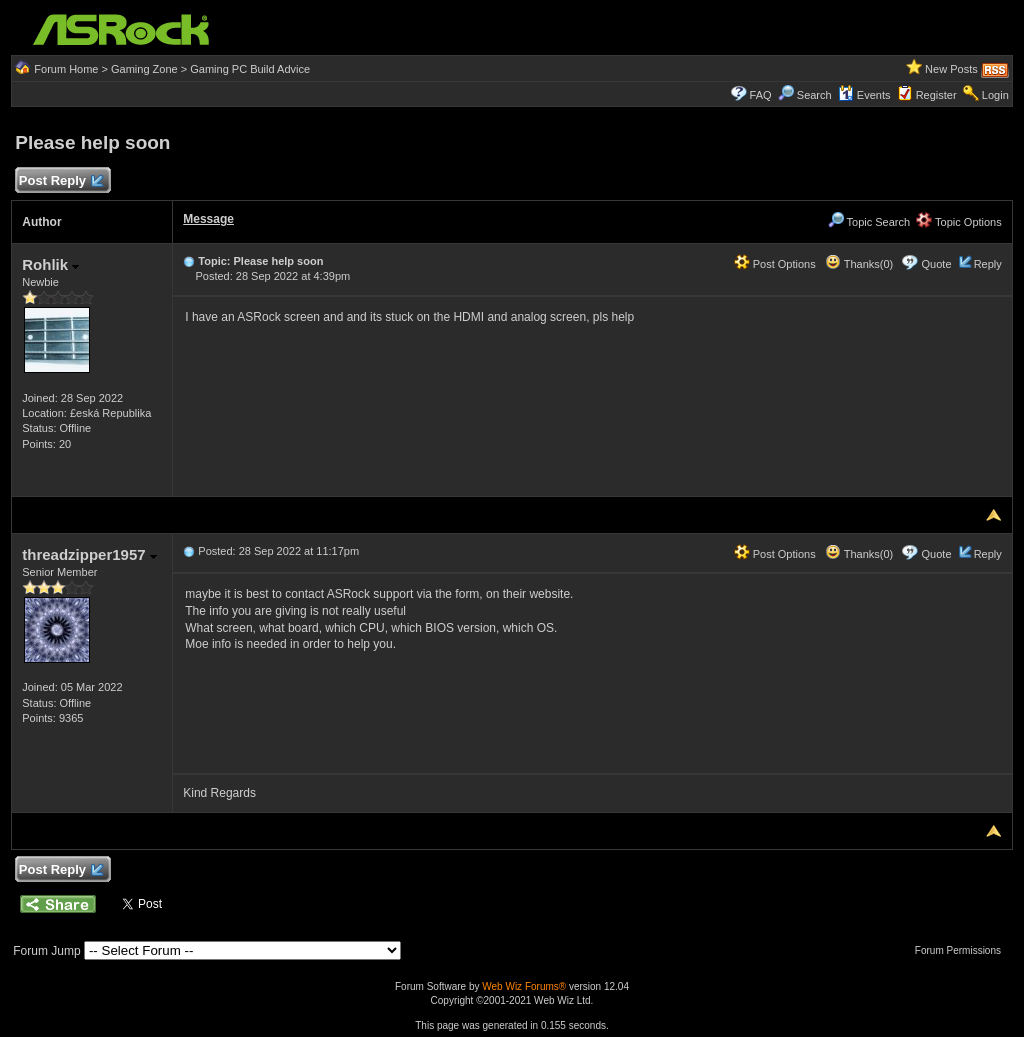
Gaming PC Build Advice (250, 69)
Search (814, 95)
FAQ (761, 95)
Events (864, 95)
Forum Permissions (963, 950)
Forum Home (66, 69)
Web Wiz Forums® (524, 986)
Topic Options (959, 222)
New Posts (951, 69)
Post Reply (60, 181)
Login (995, 95)
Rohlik (50, 264)
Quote (937, 264)
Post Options (775, 264)
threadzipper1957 (89, 554)
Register (936, 95)
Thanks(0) (859, 264)
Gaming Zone (144, 69)
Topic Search (869, 222)
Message (208, 219)
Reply (988, 264)
